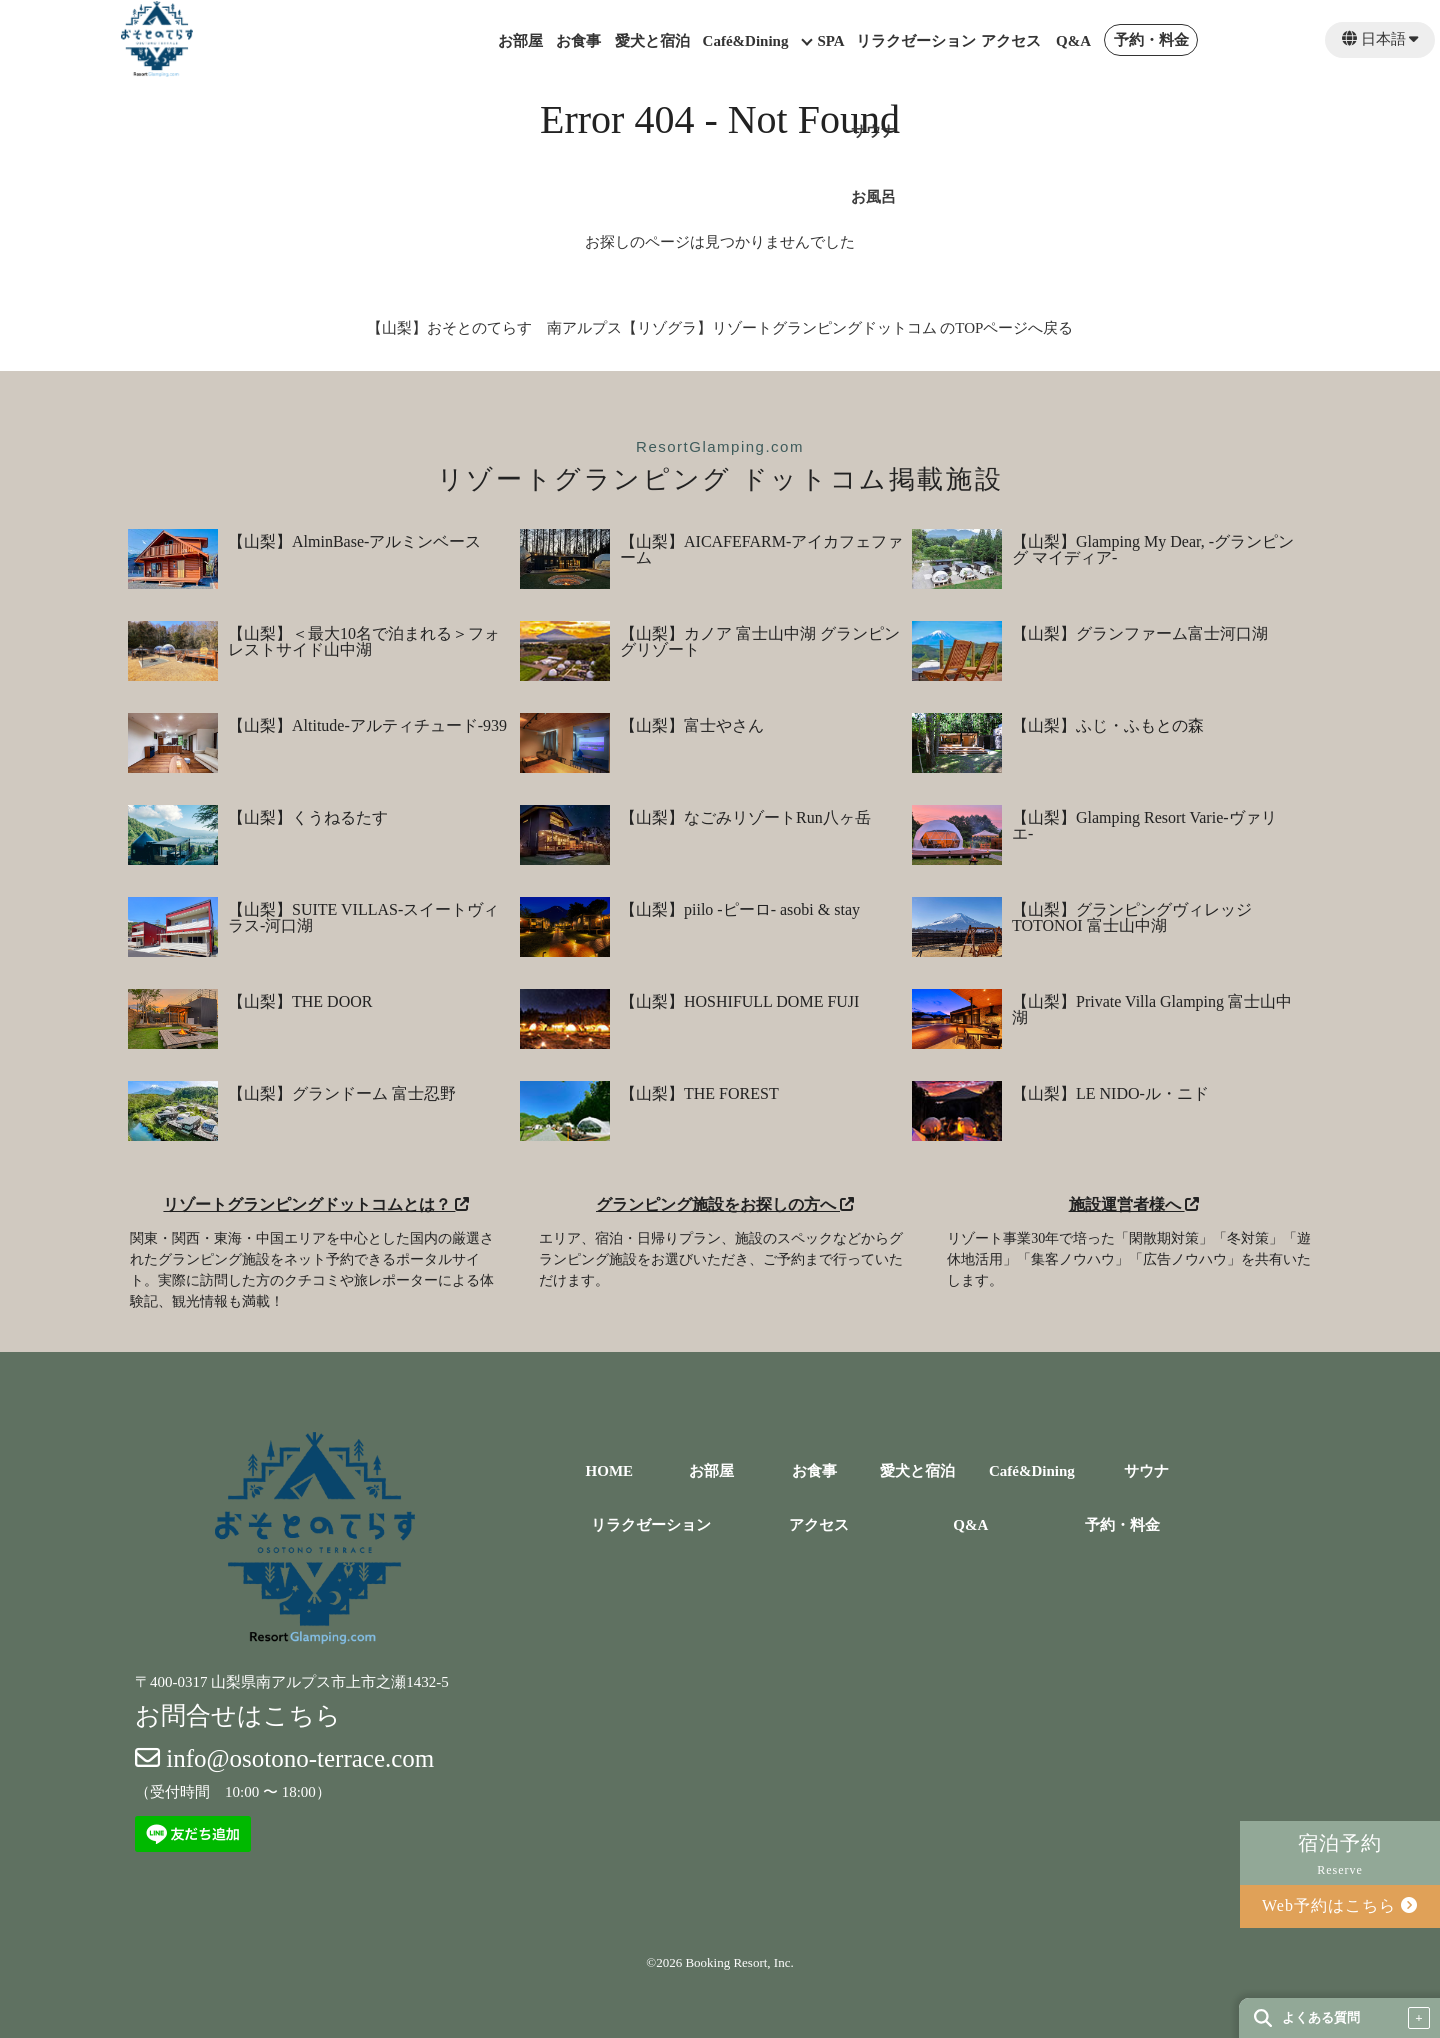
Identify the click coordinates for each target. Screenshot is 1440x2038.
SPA (830, 41)
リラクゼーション (916, 41)
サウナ (1146, 1471)
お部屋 (520, 41)
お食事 (578, 41)
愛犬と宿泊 (652, 41)
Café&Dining (746, 41)
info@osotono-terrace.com (284, 1758)
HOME (610, 1471)
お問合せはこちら (238, 1715)
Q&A (1073, 41)
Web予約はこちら (1340, 1905)
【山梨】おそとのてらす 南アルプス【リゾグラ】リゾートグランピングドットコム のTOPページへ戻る (720, 328)
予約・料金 (1151, 40)
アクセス (1011, 41)
